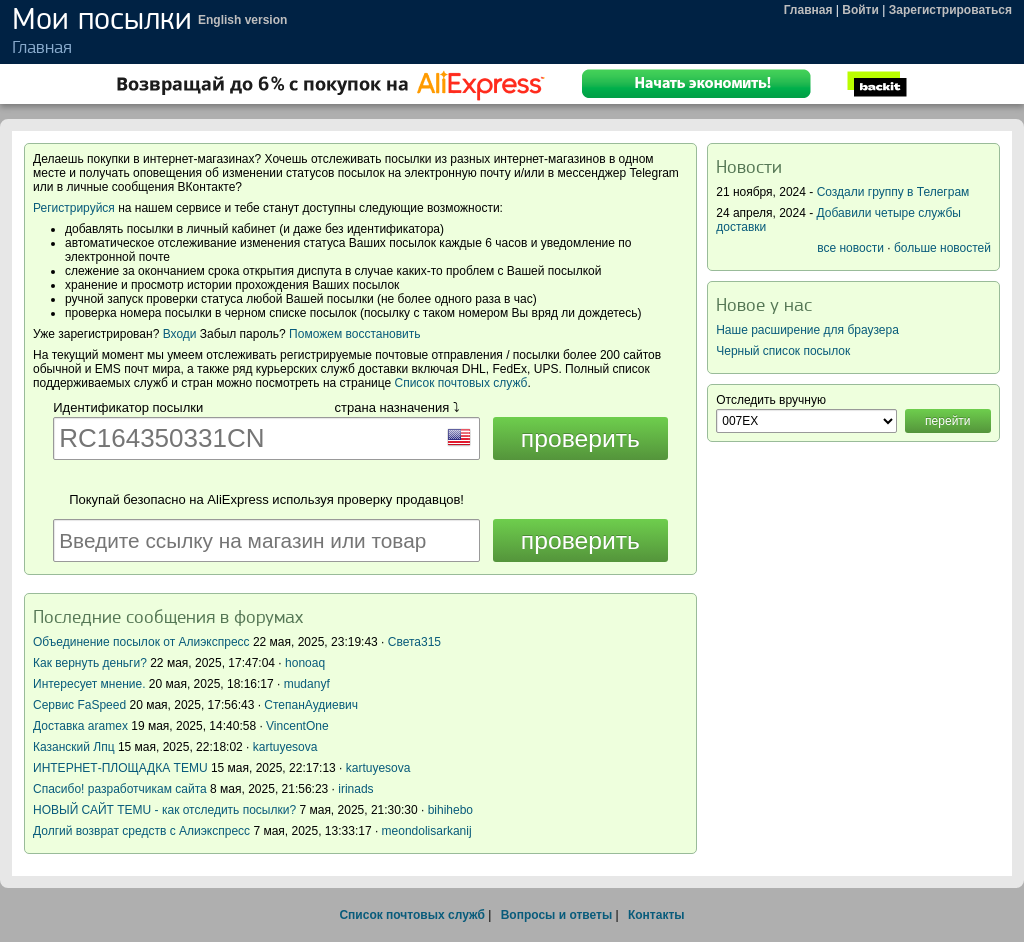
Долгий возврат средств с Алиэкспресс (141, 831)
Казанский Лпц (74, 747)
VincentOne (297, 726)
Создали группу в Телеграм (893, 192)
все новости (850, 248)
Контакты (656, 915)
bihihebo (450, 810)
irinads (355, 789)
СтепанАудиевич (311, 705)
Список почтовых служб (461, 383)
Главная (808, 10)
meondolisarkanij (427, 831)
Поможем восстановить (354, 334)
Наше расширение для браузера (807, 330)
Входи (180, 334)
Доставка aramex (82, 726)
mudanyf (307, 684)
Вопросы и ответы (556, 915)
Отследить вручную (771, 400)
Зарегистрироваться (950, 10)
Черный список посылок (783, 351)
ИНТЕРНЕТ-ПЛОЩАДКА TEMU (120, 768)
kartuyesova (285, 747)
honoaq (305, 663)
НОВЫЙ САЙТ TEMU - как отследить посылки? (164, 810)
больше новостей (942, 248)
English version (242, 20)
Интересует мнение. (89, 684)
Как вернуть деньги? (90, 663)
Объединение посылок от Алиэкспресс (141, 642)
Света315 (414, 642)
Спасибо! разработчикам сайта (120, 789)
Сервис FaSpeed (79, 705)
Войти (860, 10)
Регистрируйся (74, 208)
